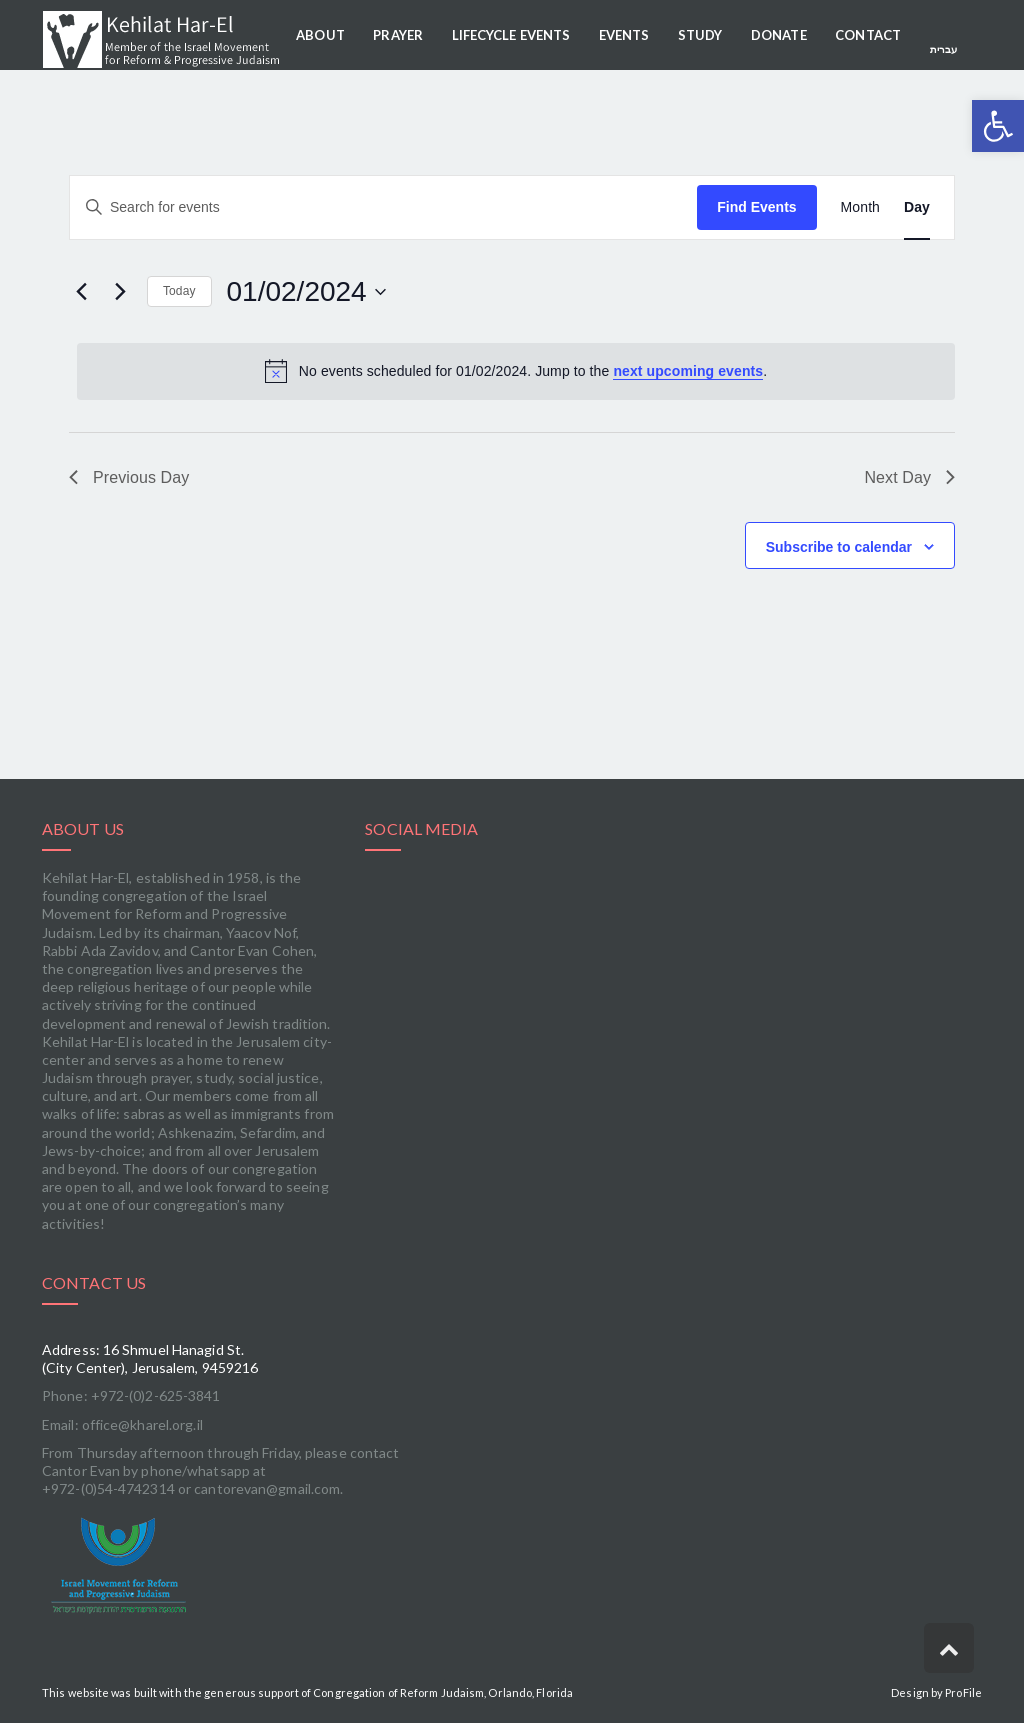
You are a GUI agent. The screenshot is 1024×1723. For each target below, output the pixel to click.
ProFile (963, 1692)
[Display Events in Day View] (917, 207)
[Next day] (120, 292)
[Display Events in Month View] (860, 207)
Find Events (756, 207)
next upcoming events (688, 371)
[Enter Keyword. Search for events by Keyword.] (383, 207)
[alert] (516, 371)
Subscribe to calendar (839, 547)
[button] (998, 126)
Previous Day (129, 477)
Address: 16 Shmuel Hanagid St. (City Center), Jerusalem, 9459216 (150, 1358)
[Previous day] (81, 292)
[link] (221, 1565)
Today (179, 291)
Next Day (909, 477)
